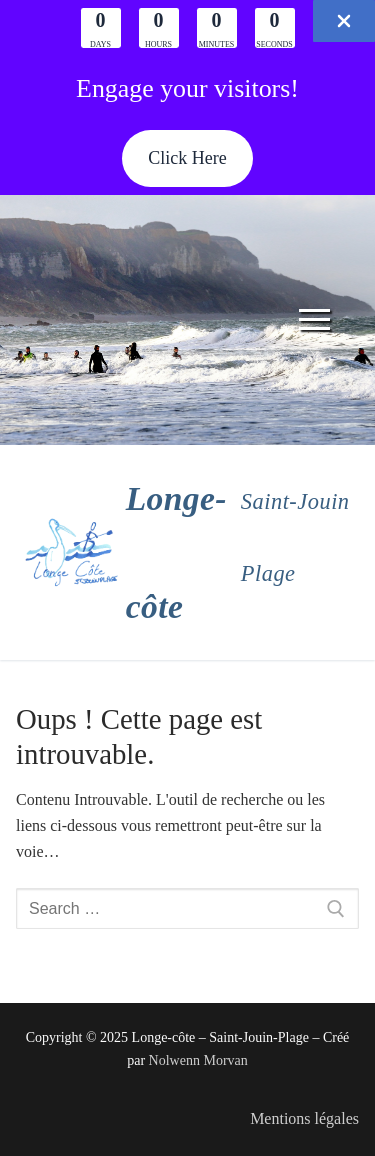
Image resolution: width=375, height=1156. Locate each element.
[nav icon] (314, 320)
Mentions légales (304, 1118)
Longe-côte (176, 552)
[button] (187, 158)
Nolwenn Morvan (198, 1060)
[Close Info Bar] (344, 21)
